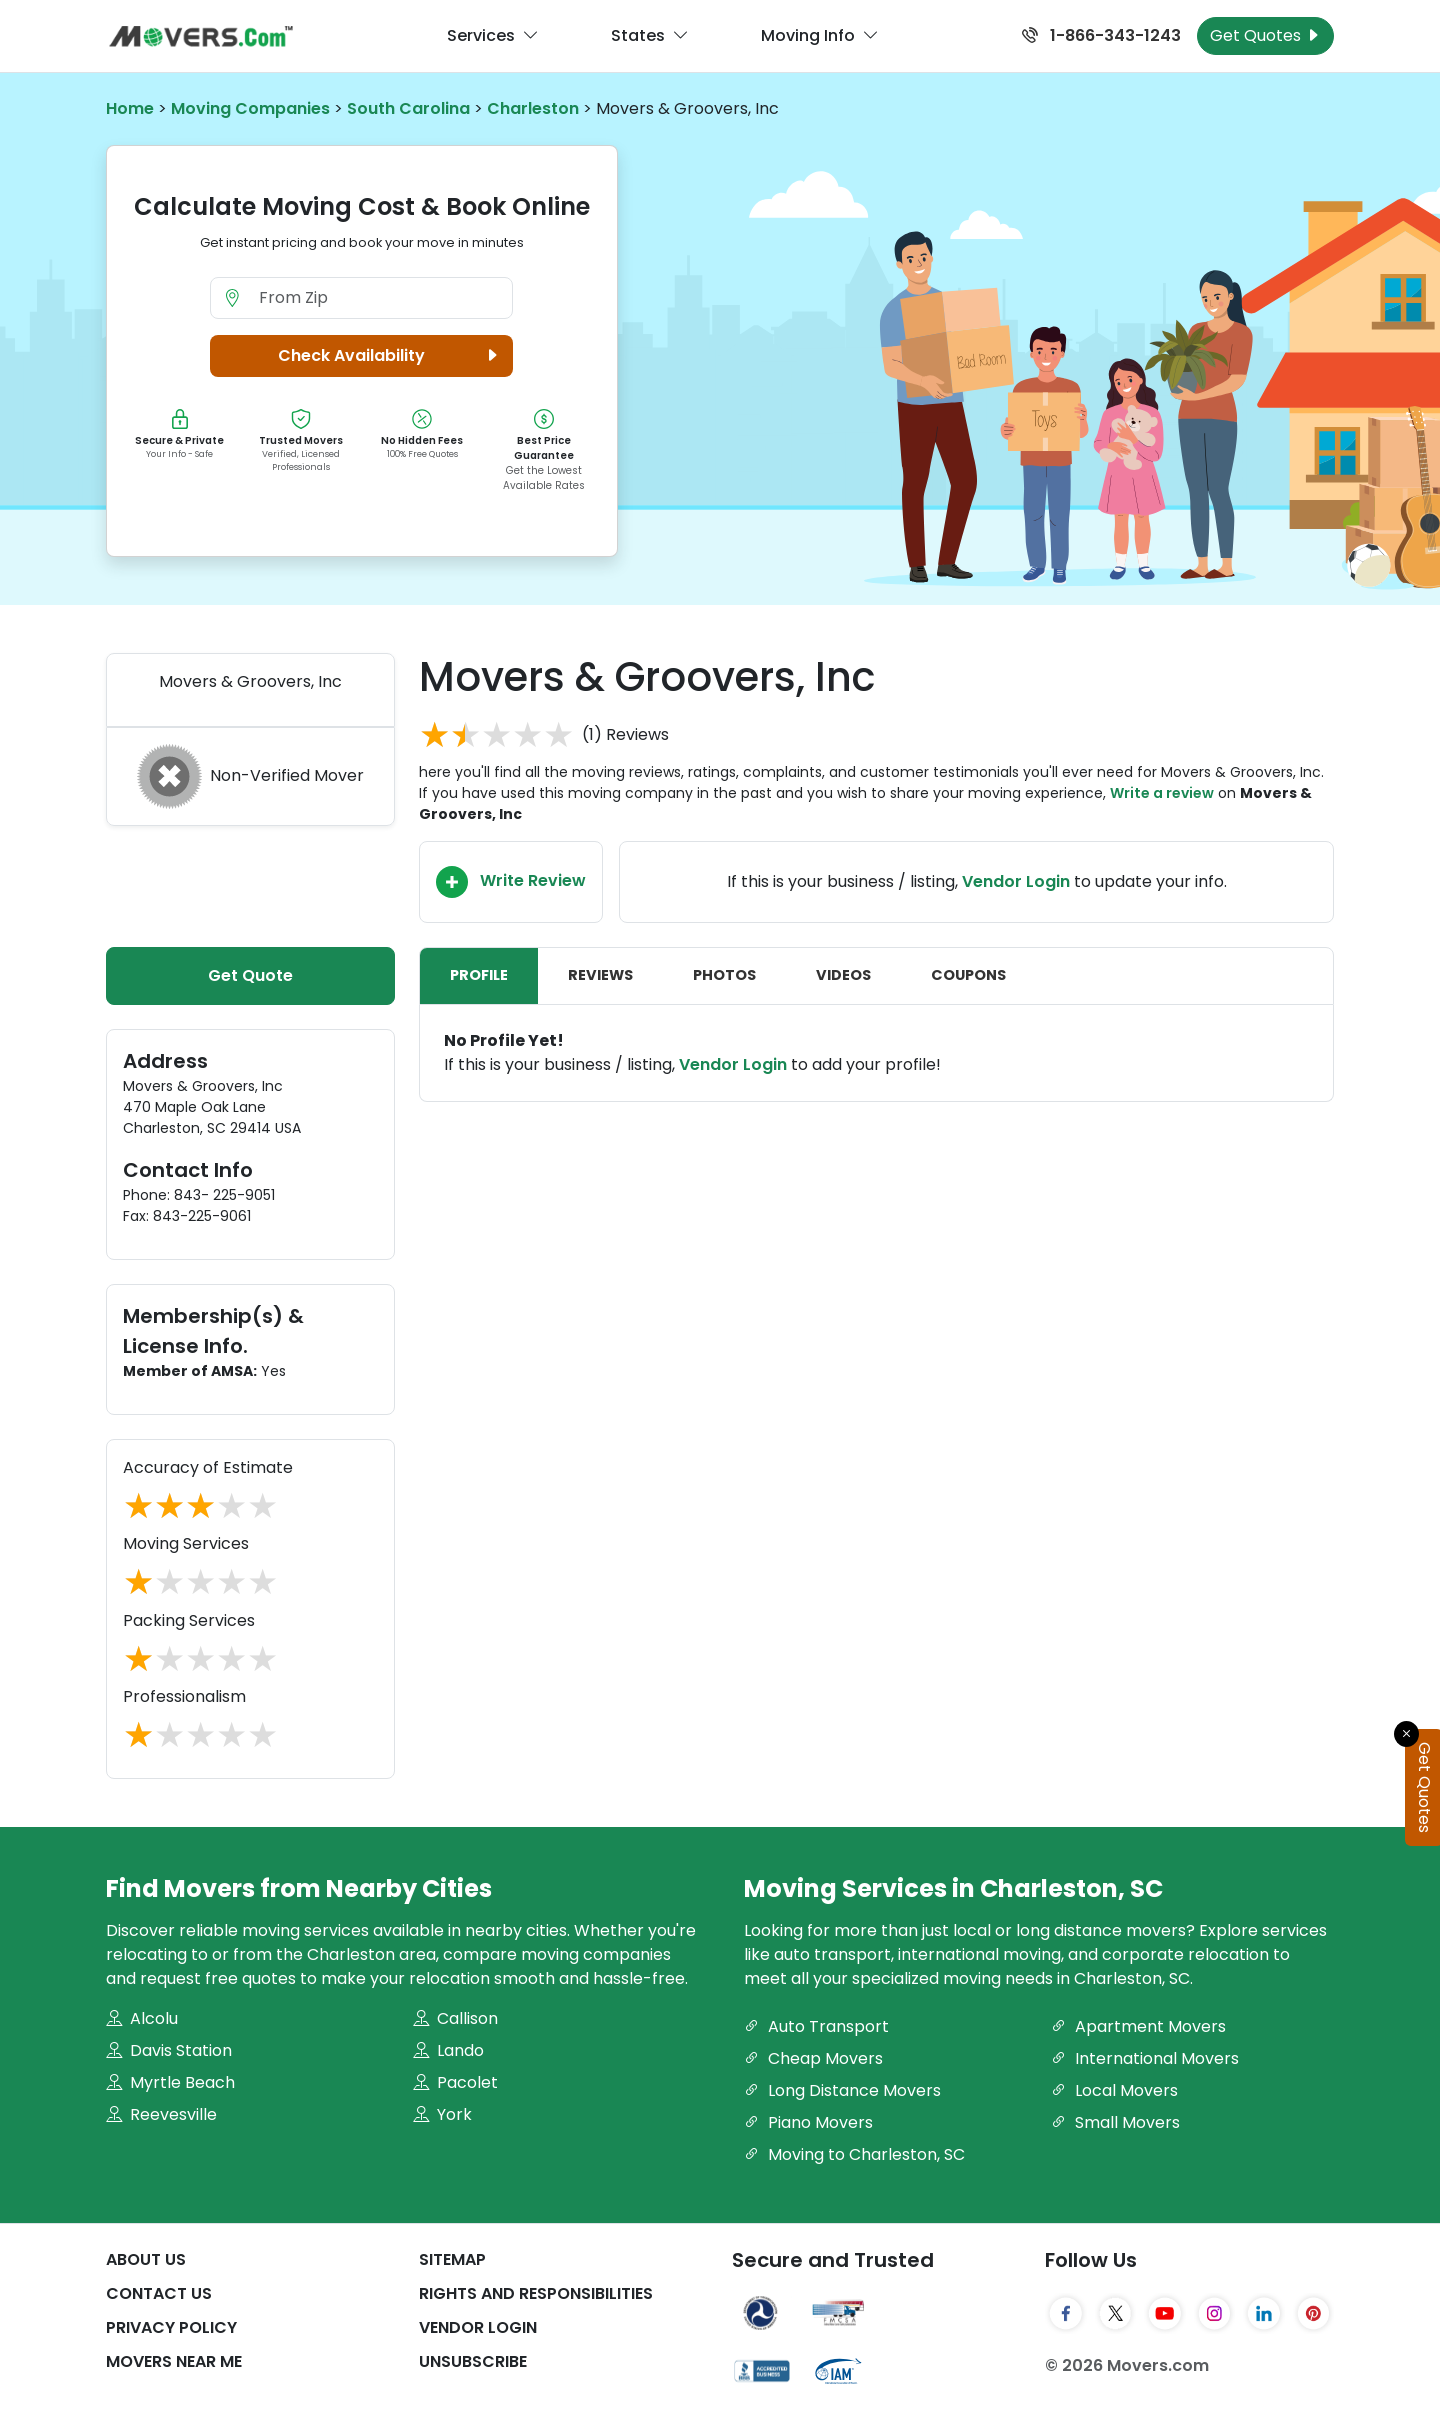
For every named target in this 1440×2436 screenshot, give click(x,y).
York (442, 2114)
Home (130, 108)
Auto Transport (816, 2026)
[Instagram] (1215, 2313)
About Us (146, 2259)
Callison (455, 2018)
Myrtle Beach (170, 2082)
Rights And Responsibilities (536, 2293)
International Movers (1145, 2058)
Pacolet (455, 2082)
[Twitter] (1116, 2313)
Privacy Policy (171, 2327)
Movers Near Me (174, 2361)
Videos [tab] (843, 975)
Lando (448, 2050)
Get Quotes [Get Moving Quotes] (1265, 35)
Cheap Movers (813, 2058)
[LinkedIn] (1264, 2313)
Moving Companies (250, 108)
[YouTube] (1165, 2313)
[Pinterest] (1314, 2313)
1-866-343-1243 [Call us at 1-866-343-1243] (1101, 35)
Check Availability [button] (391, 356)
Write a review (1162, 793)
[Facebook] (1066, 2313)
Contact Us (159, 2293)
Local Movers (1114, 2090)
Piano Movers (808, 2122)
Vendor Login (1016, 881)
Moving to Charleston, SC (854, 2154)
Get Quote (250, 975)
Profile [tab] (479, 975)
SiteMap (452, 2259)
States (650, 36)
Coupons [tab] (968, 975)
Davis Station (169, 2050)
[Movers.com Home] (201, 36)
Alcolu (142, 2018)
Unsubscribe (473, 2361)
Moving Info (820, 36)
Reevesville (161, 2114)
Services (493, 36)
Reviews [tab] (600, 975)
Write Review (511, 882)
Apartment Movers (1138, 2026)
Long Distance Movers (842, 2090)
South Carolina (408, 108)
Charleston (533, 108)
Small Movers (1115, 2122)
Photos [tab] (724, 975)
